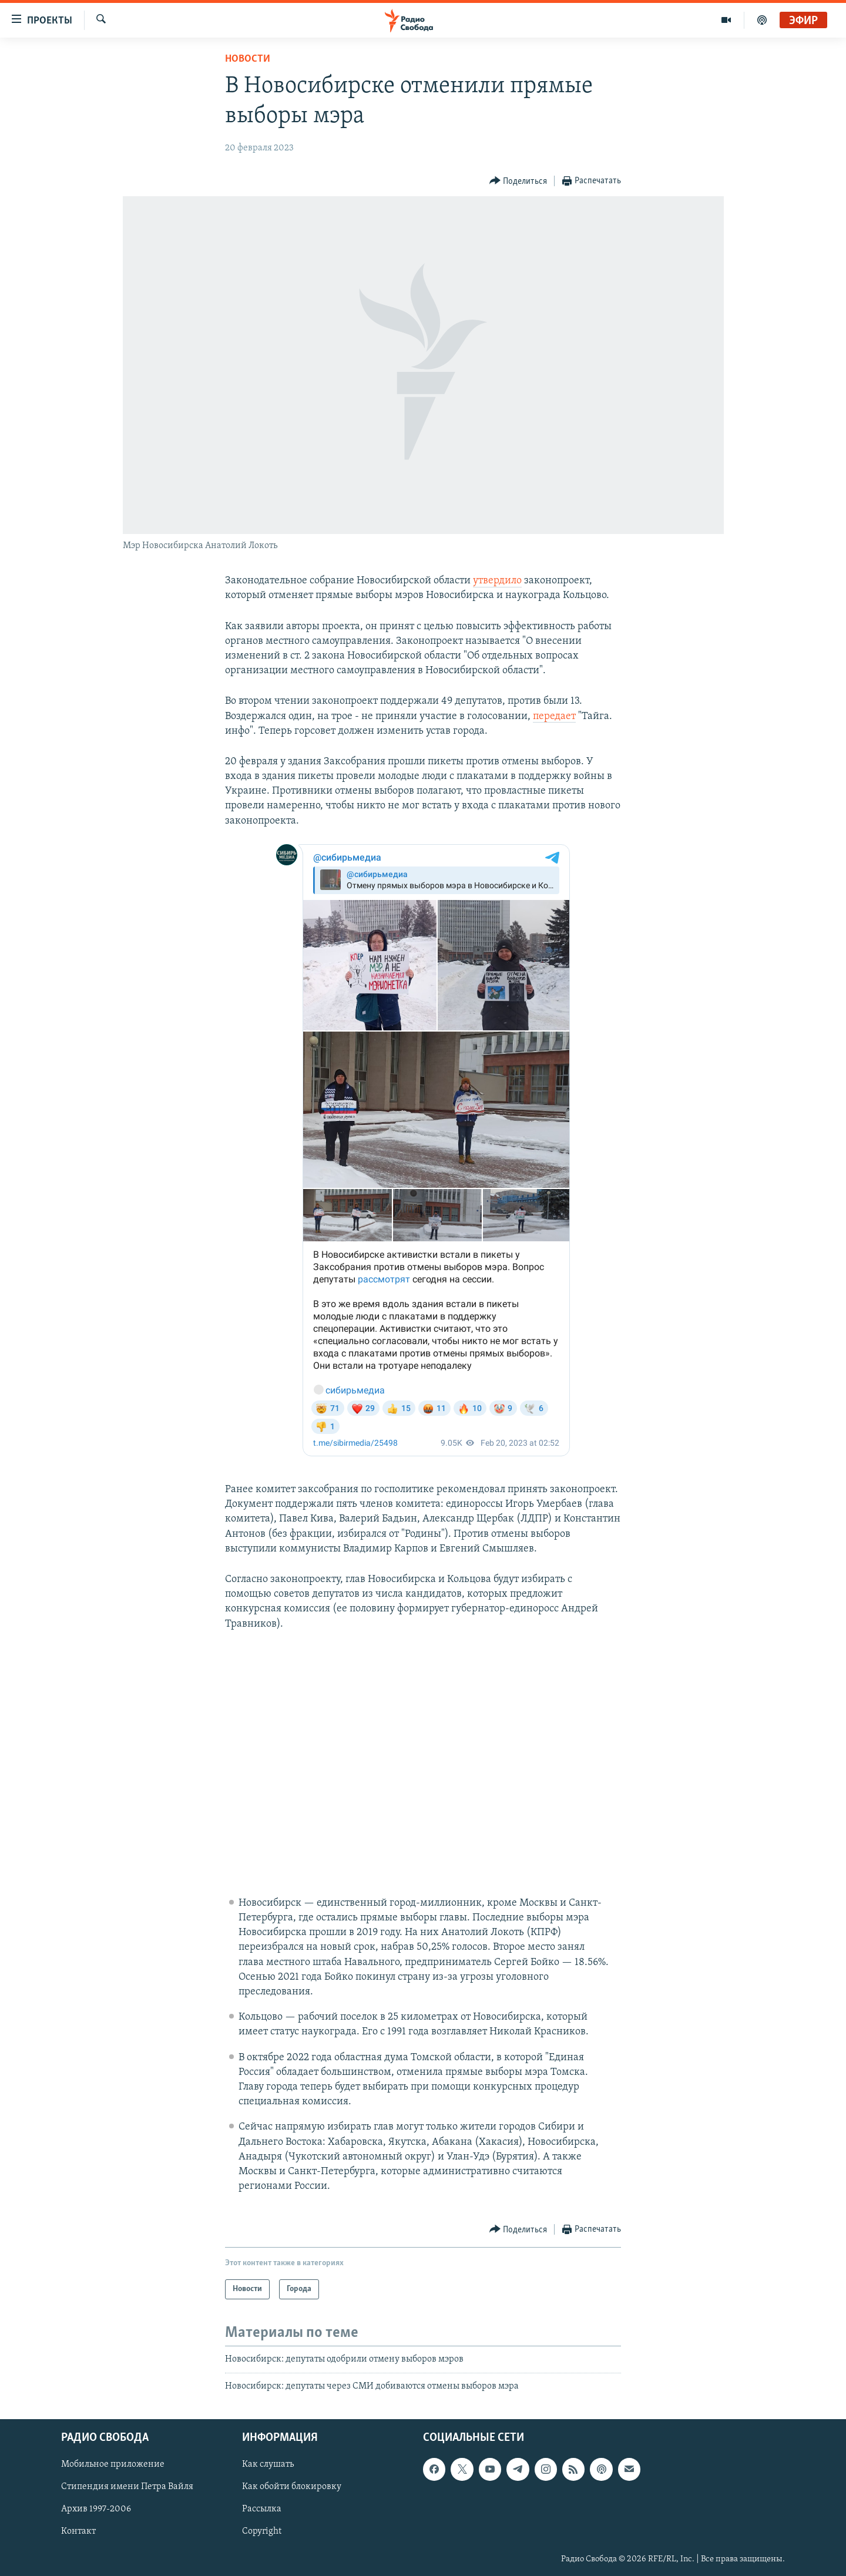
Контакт (78, 2532)
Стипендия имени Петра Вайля (127, 2486)
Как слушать (268, 2464)
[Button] (518, 181)
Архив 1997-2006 (96, 2509)
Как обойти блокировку (291, 2486)
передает (554, 716)
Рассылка (261, 2509)
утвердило (497, 580)
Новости (247, 59)
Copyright (261, 2532)
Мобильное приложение (112, 2464)
